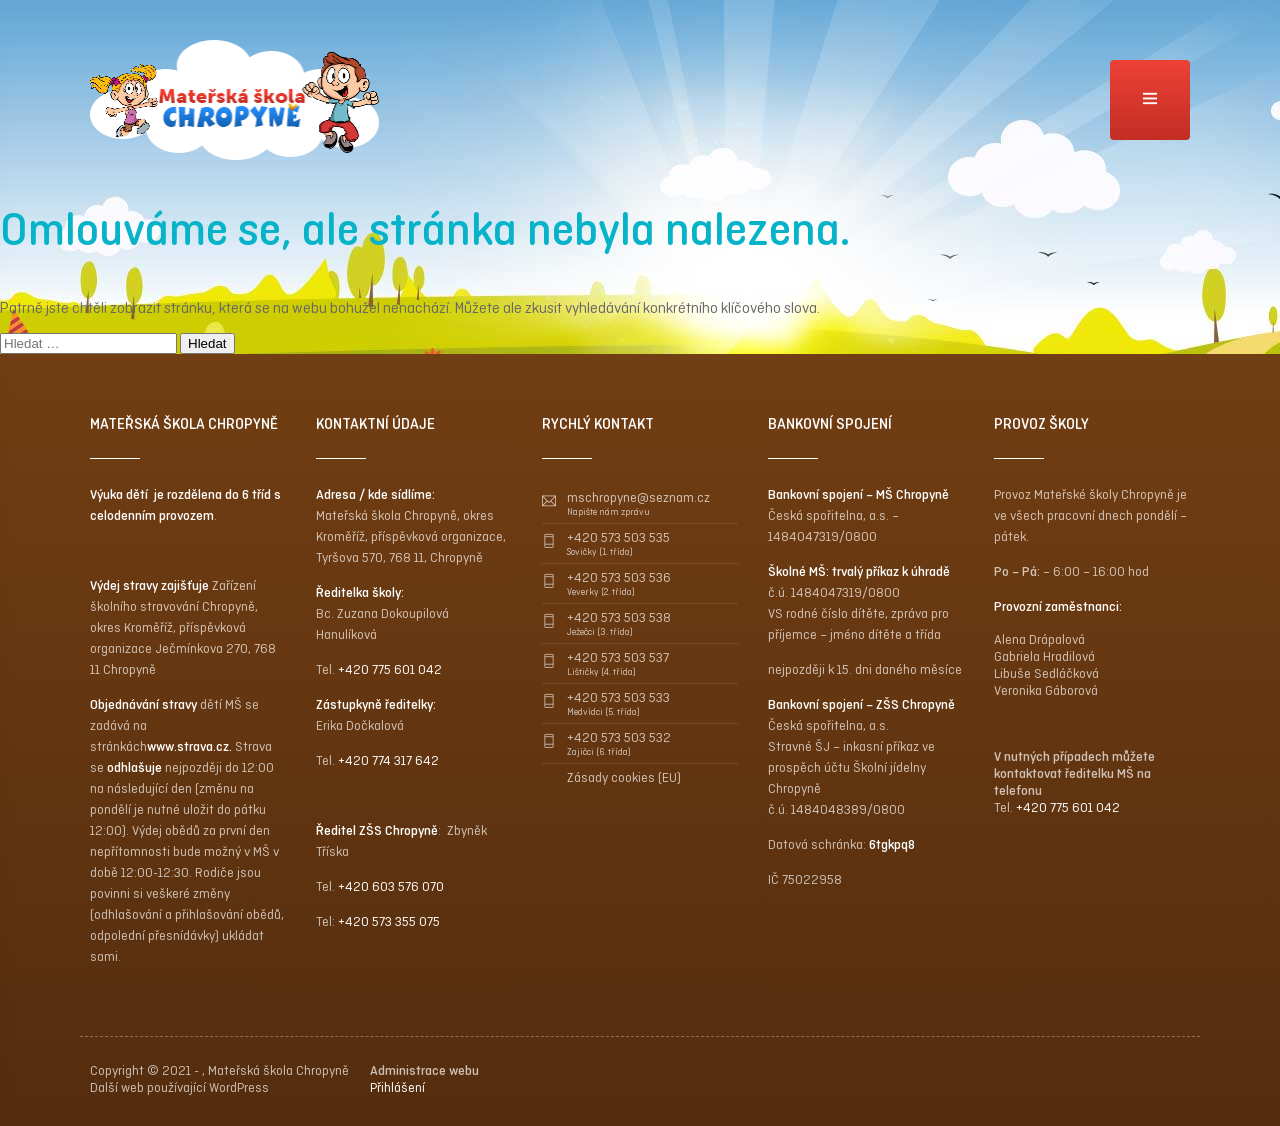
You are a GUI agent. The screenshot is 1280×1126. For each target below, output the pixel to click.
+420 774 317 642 (388, 760)
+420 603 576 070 (391, 886)
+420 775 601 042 (390, 669)
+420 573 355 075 (389, 921)
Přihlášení (397, 1087)
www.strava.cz (188, 746)
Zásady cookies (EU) (624, 777)
